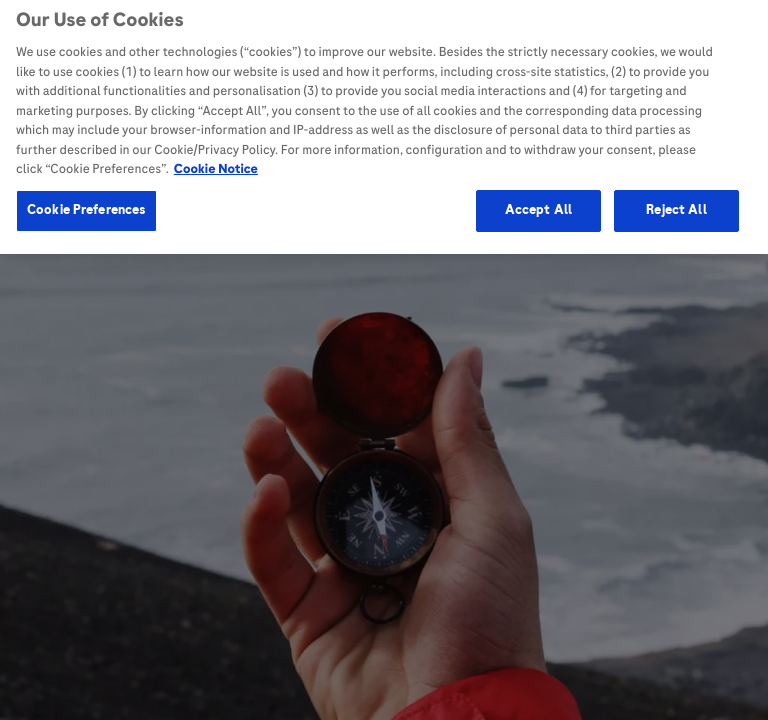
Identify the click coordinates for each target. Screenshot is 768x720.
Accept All (538, 205)
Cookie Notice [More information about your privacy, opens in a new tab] (216, 164)
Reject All (676, 205)
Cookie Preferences (86, 205)
